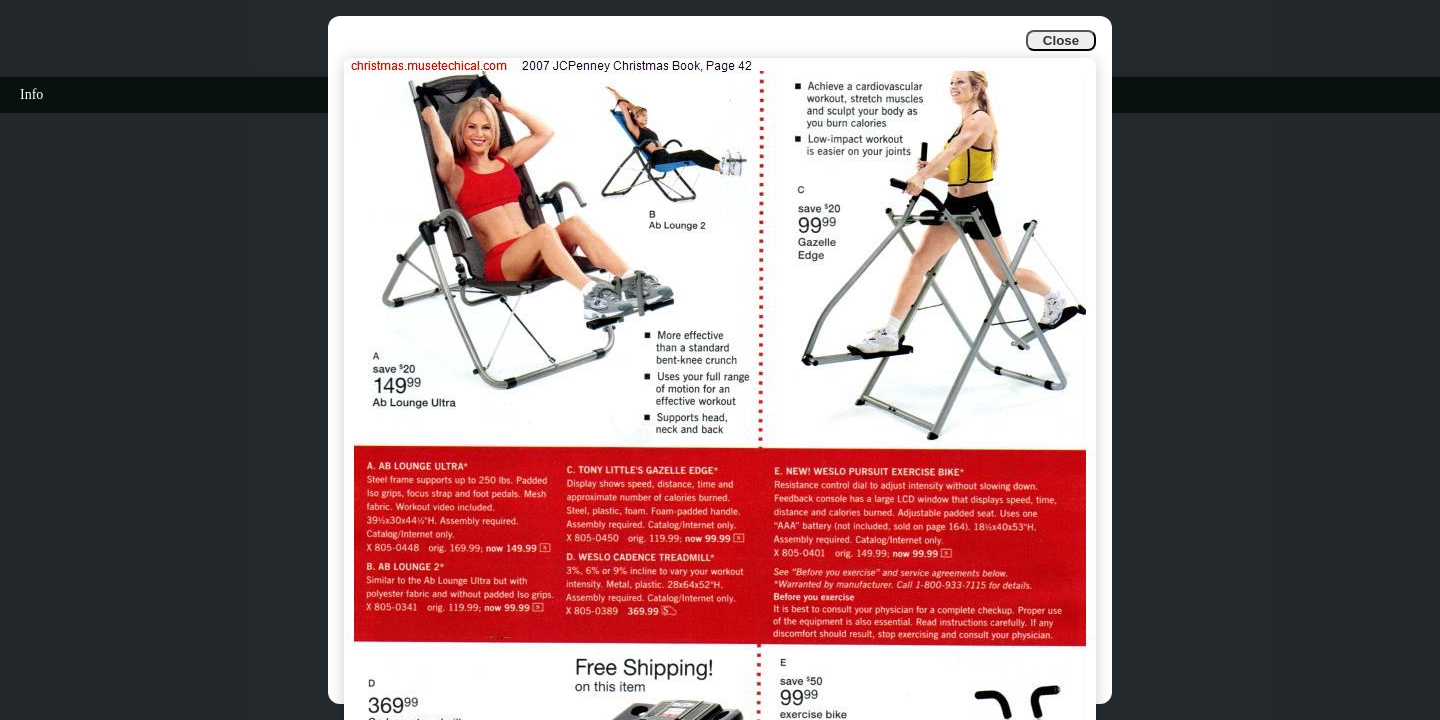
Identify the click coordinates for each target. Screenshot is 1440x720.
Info (31, 94)
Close (1061, 40)
